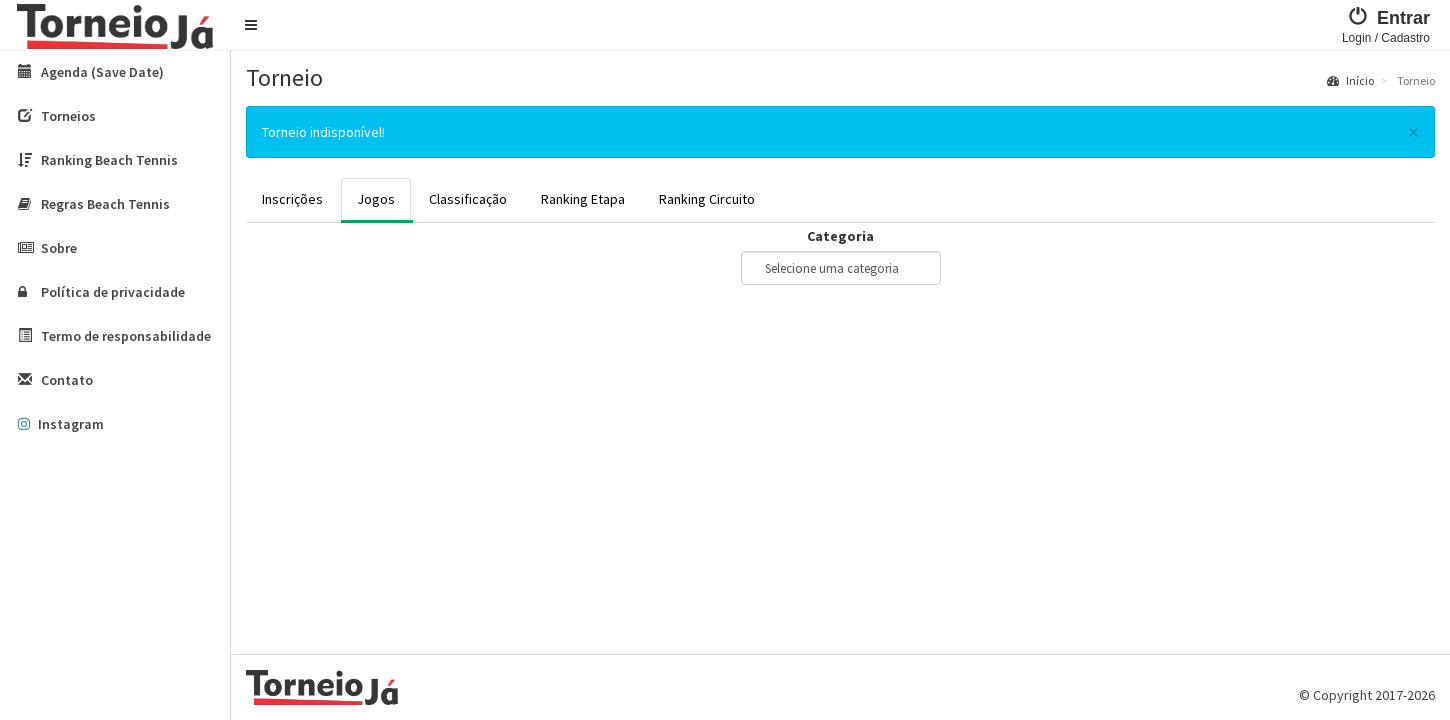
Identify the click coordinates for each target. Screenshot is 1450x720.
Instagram (61, 424)
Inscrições (292, 199)
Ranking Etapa (583, 199)
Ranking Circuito (707, 199)
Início (1350, 80)
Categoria (840, 236)
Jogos (376, 199)
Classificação (468, 199)
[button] (251, 25)
